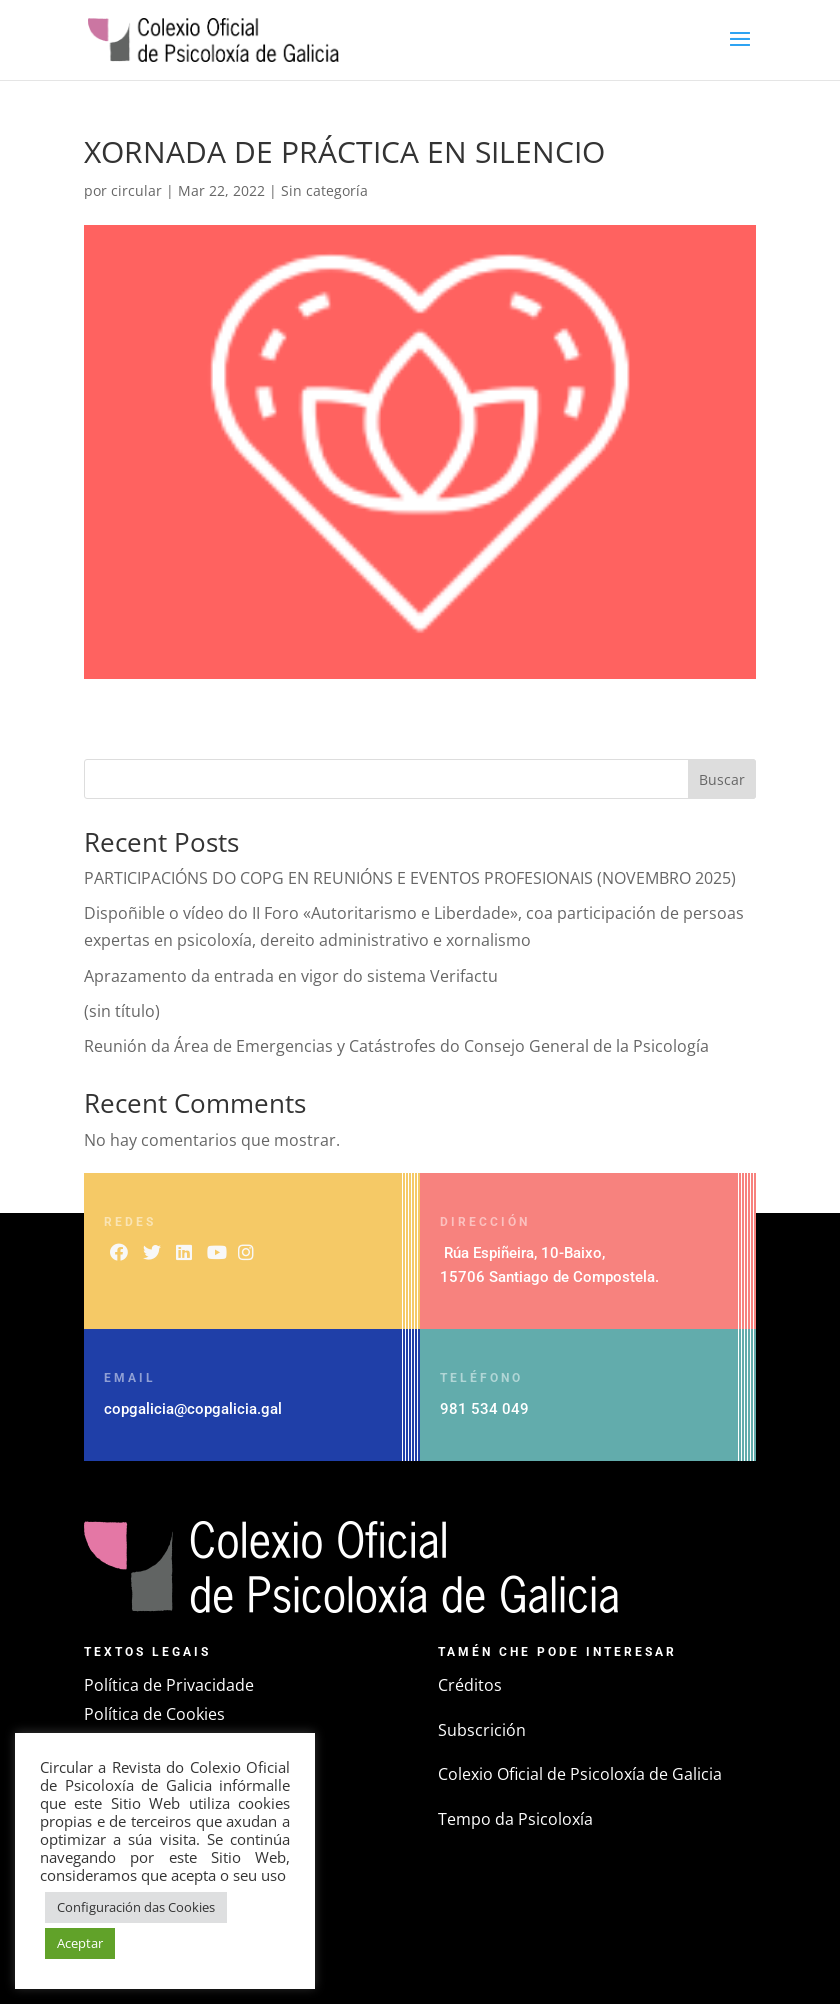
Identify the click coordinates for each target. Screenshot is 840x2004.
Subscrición (482, 1730)
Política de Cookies (154, 1714)
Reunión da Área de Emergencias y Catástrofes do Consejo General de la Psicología (396, 1046)
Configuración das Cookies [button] (136, 1907)
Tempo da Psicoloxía (515, 1819)
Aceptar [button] (80, 1943)
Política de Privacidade (169, 1685)
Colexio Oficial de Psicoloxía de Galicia (580, 1774)
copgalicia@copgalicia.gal (193, 1409)
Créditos (470, 1685)
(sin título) (122, 1011)
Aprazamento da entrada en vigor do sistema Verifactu (291, 976)
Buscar (722, 779)
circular (136, 190)
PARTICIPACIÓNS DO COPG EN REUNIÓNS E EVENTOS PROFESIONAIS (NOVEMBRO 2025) (410, 878)
